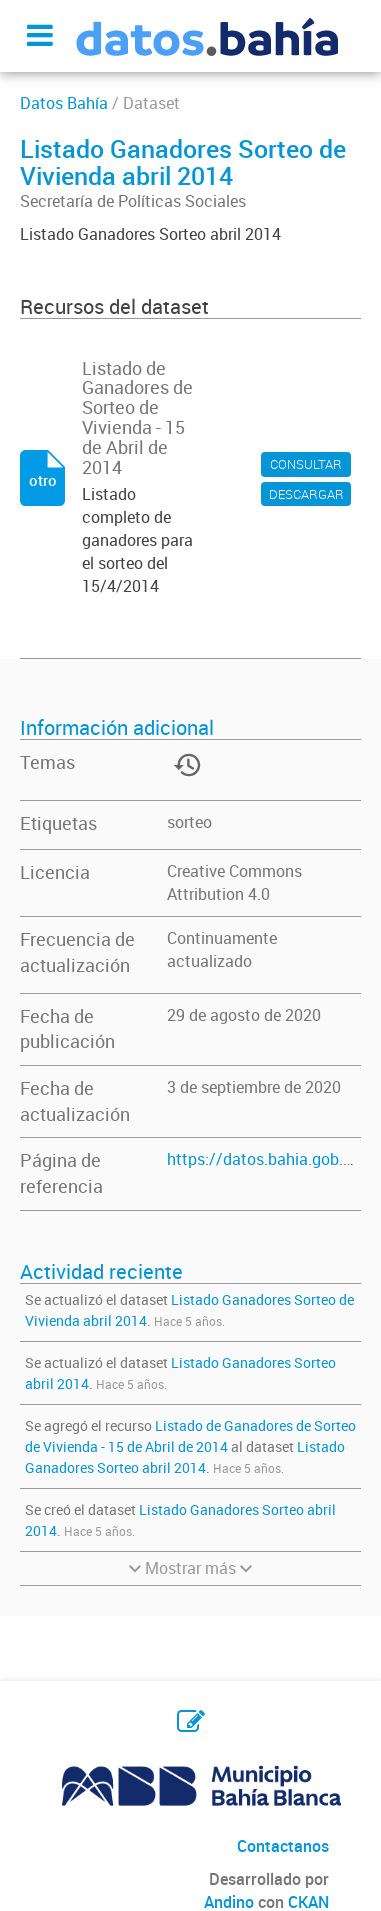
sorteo (189, 822)
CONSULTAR (306, 464)
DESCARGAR (306, 494)
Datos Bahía (64, 103)
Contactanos (283, 1846)
